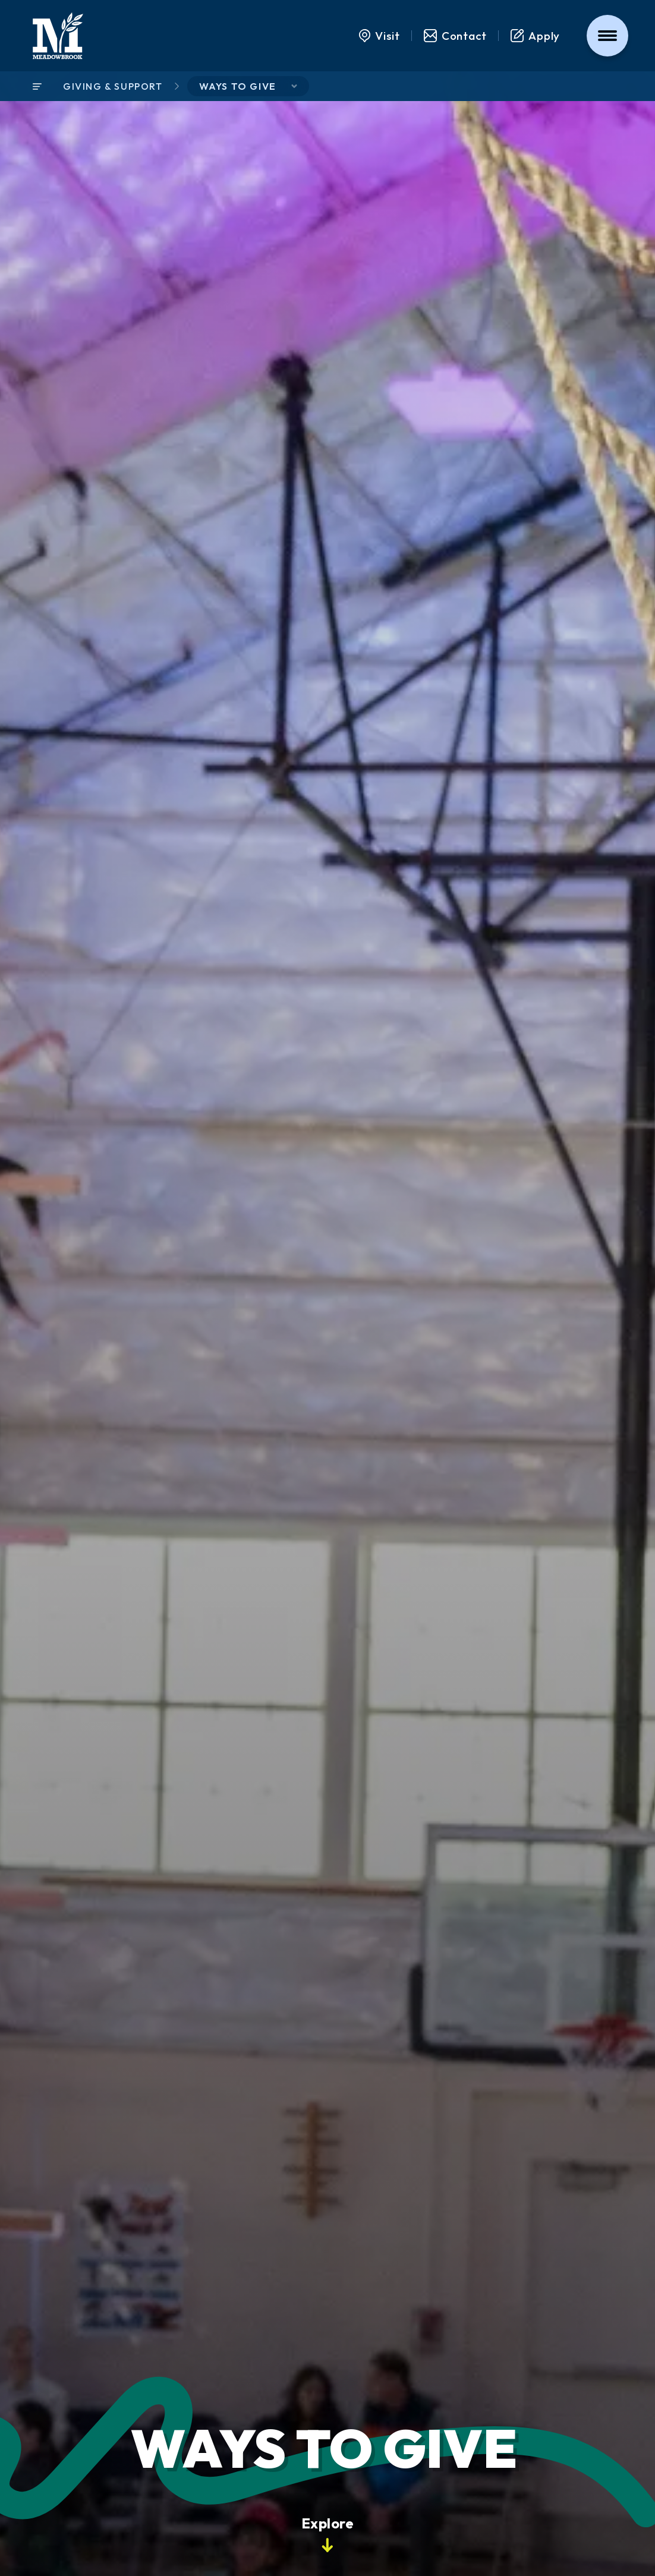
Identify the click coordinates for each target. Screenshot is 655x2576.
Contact (455, 36)
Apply (535, 36)
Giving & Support (113, 86)
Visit (380, 36)
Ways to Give (237, 86)
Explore (327, 2533)
